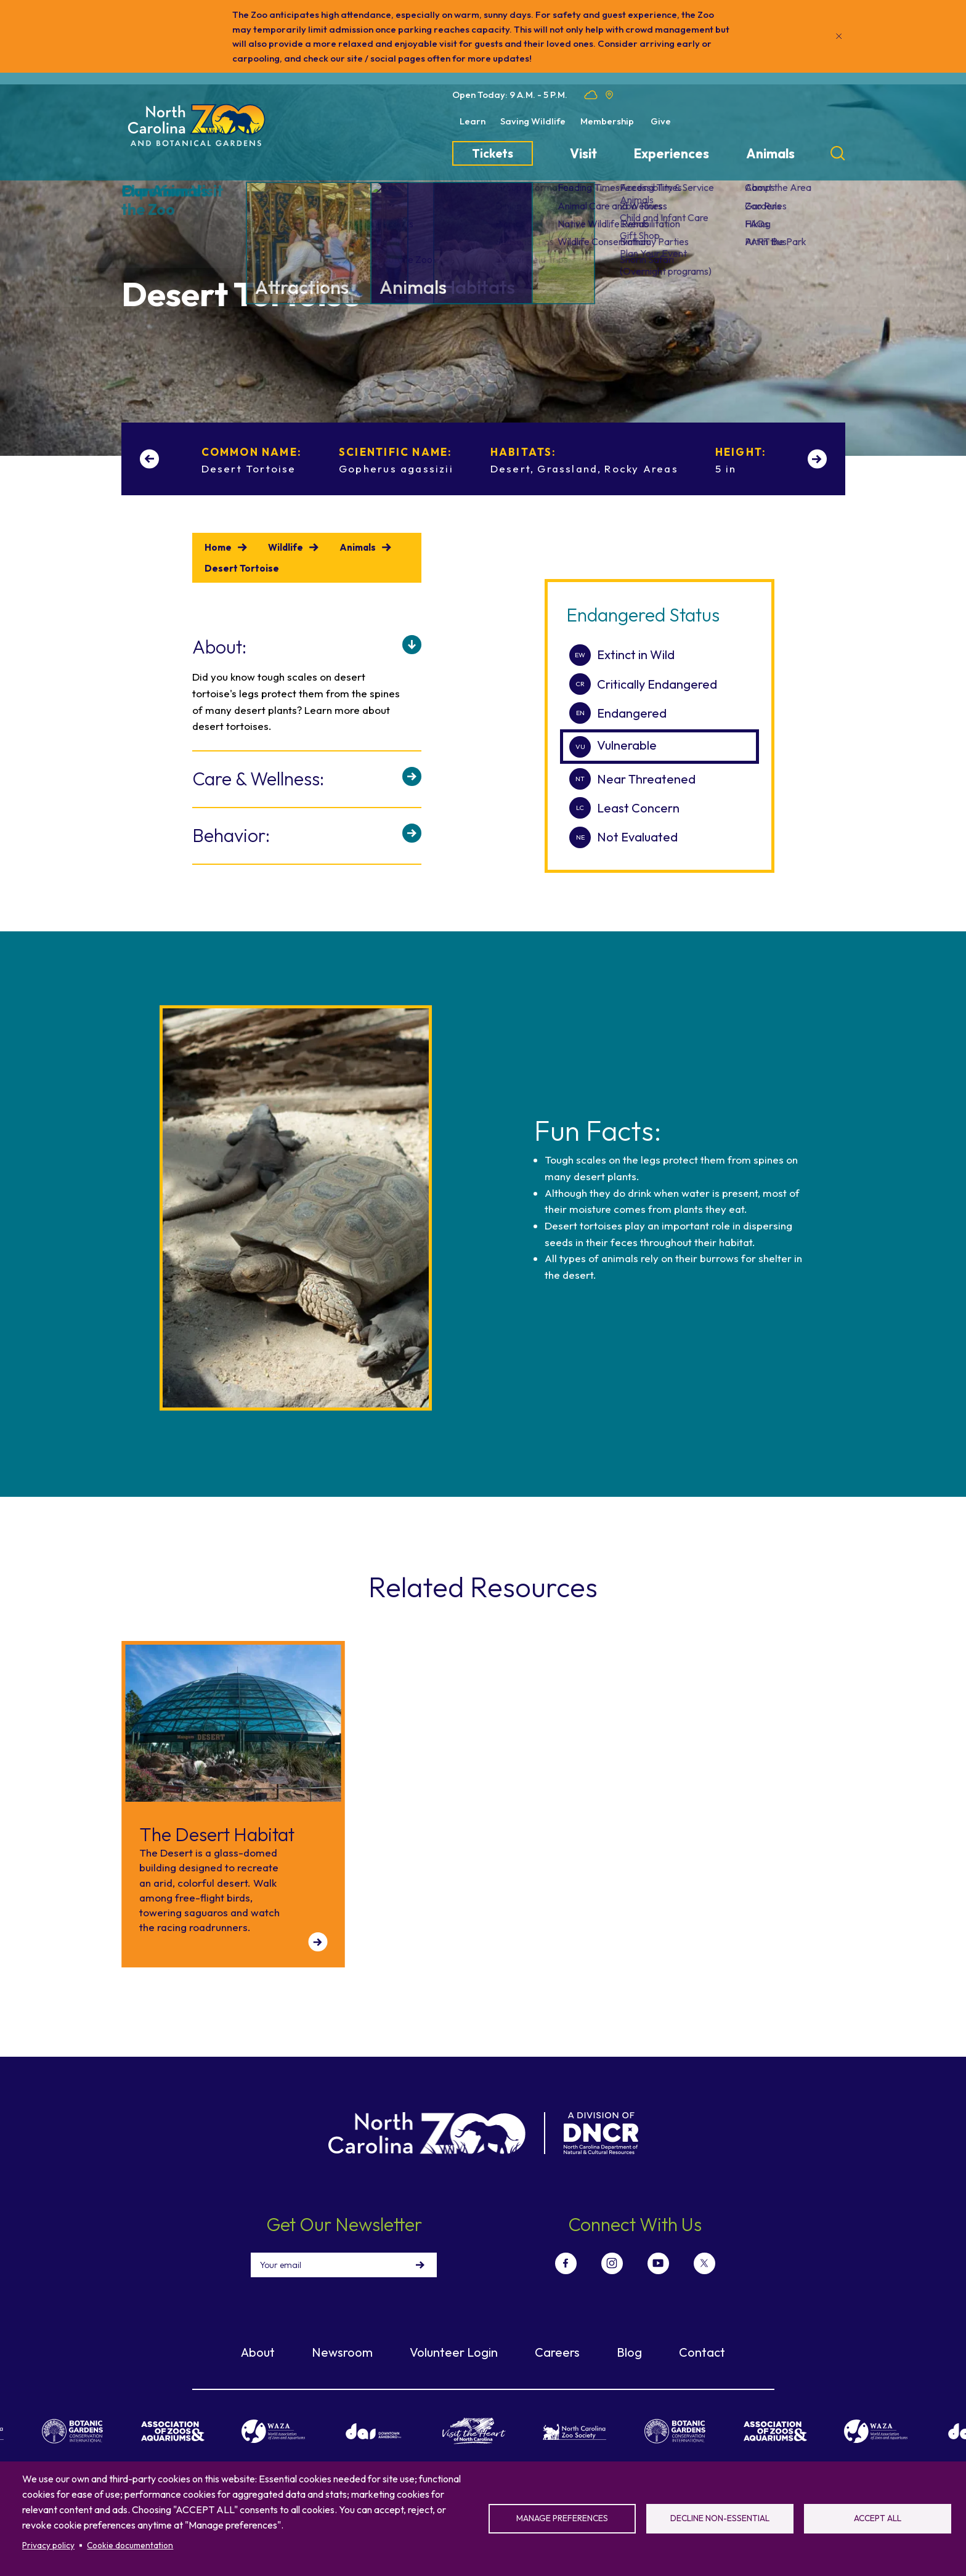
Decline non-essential (719, 2518)
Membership (607, 121)
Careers (557, 2352)
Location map (609, 95)
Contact (702, 2352)
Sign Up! (420, 2265)
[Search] (837, 153)
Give (661, 121)
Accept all (877, 2518)
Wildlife (285, 547)
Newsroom (342, 2352)
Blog (629, 2352)
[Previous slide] (149, 459)
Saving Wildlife (533, 121)
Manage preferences (562, 2518)
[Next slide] (817, 459)
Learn (472, 121)
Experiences (671, 153)
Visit (583, 153)
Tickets (492, 153)
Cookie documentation (130, 2545)
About (258, 2352)
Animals (770, 153)
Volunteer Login (454, 2352)
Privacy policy (48, 2545)
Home (218, 547)
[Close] (839, 36)
